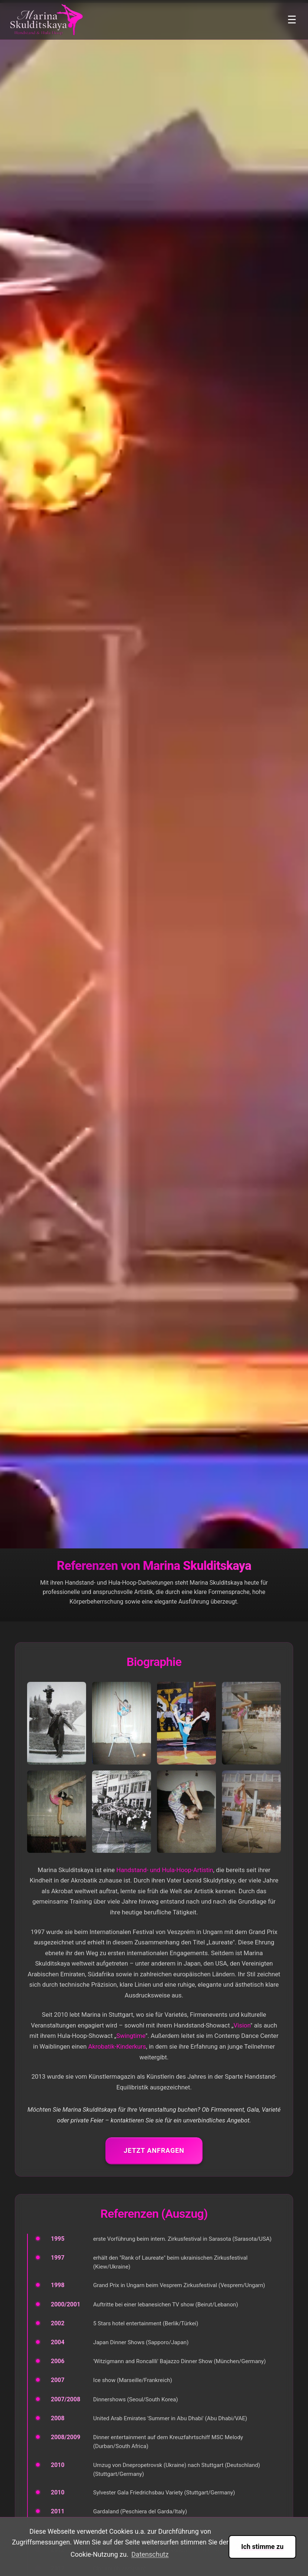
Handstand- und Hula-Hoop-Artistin (164, 1869)
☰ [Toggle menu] (291, 20)
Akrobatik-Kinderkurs (117, 2046)
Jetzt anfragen (154, 2150)
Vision (241, 2025)
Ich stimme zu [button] (262, 2546)
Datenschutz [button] (149, 2554)
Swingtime (131, 2035)
